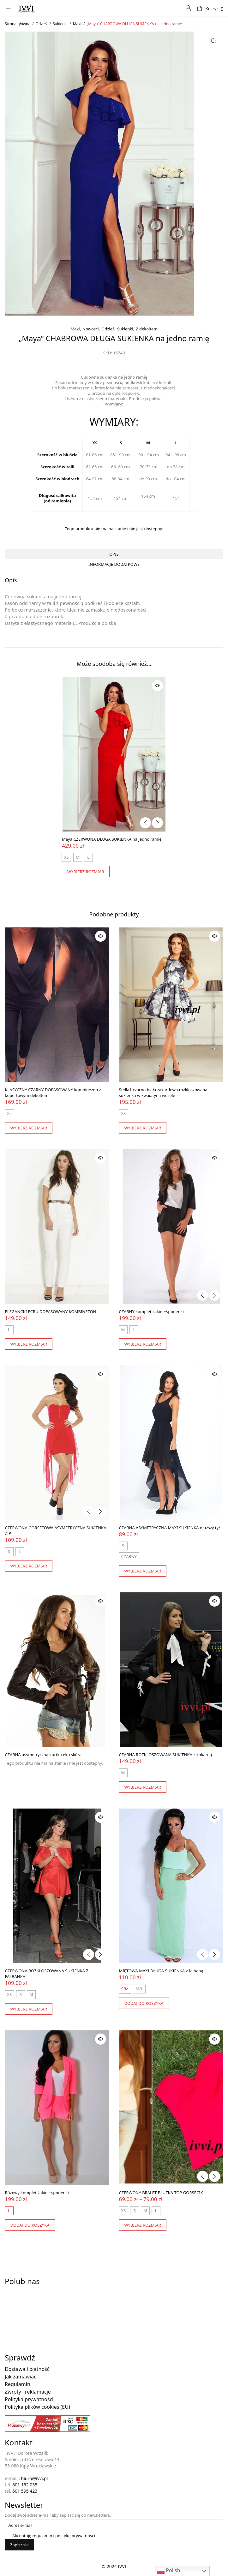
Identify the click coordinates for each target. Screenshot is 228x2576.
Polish (168, 2571)
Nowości (90, 329)
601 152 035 (24, 2485)
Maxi (77, 24)
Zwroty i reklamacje (28, 2391)
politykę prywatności (75, 2535)
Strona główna (17, 24)
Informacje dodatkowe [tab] (114, 564)
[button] (213, 41)
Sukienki (60, 24)
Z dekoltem (146, 329)
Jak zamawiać (20, 2376)
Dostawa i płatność (27, 2369)
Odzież (42, 24)
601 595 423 (24, 2491)
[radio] (66, 857)
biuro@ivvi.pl (34, 2478)
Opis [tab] (114, 554)
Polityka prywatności (29, 2399)
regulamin (42, 2535)
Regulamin (17, 2384)
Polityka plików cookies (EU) (37, 2406)
